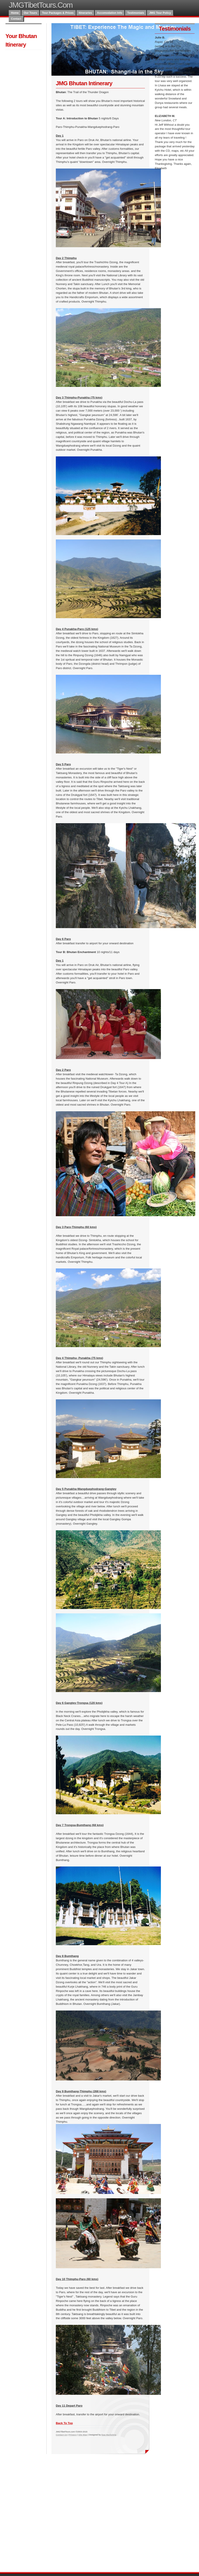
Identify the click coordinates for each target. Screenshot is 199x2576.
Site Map (82, 2434)
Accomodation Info (109, 12)
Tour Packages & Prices (58, 12)
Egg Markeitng (108, 2434)
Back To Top (64, 2423)
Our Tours (30, 12)
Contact (16, 18)
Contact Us (61, 2434)
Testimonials (135, 12)
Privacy (73, 2434)
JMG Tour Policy (160, 12)
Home (15, 12)
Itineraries (85, 12)
